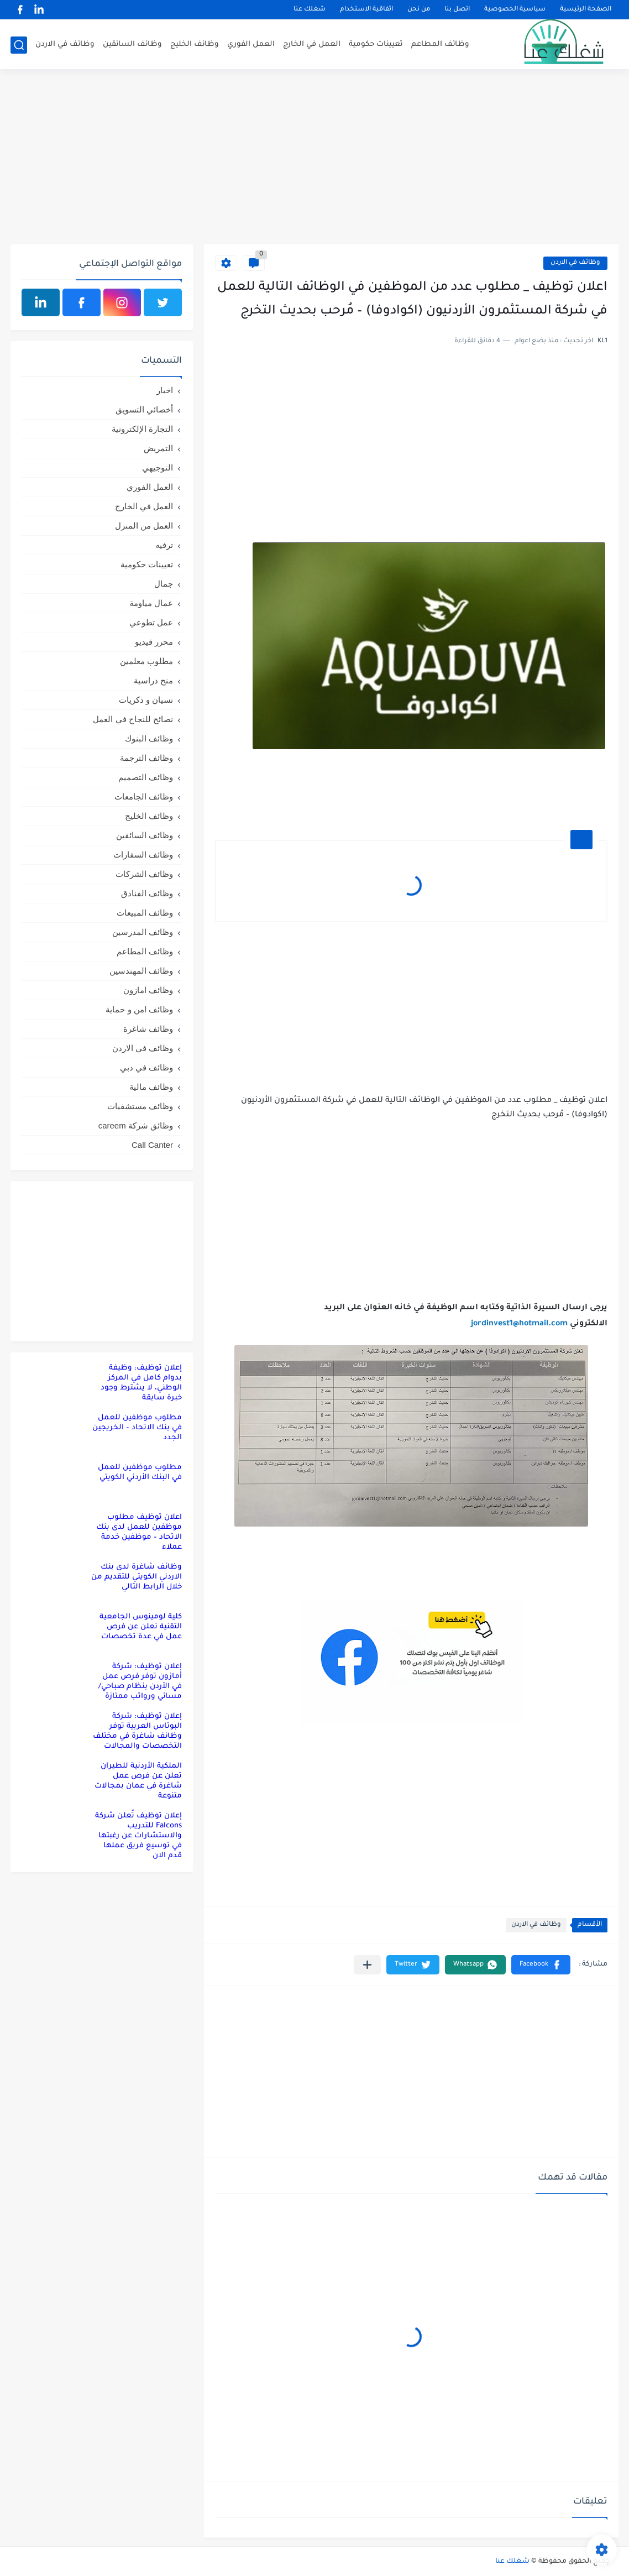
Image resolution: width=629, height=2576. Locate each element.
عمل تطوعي (151, 622)
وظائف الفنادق (147, 893)
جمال (163, 583)
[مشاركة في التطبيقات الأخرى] (367, 1964)
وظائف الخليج (194, 44)
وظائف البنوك (149, 738)
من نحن (418, 9)
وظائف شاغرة (148, 1028)
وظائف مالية (151, 1086)
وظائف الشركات (144, 874)
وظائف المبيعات (145, 912)
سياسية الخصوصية (515, 9)
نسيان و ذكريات (146, 699)
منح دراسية (153, 680)
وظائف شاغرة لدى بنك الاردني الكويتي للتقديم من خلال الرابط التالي (136, 1577)
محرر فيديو (154, 641)
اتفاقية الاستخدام (366, 9)
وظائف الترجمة (146, 757)
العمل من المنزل (144, 525)
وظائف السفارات (143, 854)
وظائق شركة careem (135, 1125)
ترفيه (164, 545)
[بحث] (19, 45)
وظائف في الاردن (65, 44)
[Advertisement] (314, 158)
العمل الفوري (251, 44)
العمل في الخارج (311, 44)
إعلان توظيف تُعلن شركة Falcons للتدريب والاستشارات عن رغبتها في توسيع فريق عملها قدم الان (138, 1836)
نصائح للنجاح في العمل (133, 719)
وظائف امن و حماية (139, 1009)
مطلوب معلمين (146, 661)
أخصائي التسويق (144, 409)
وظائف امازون (148, 990)
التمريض (158, 448)
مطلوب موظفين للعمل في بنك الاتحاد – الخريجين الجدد (137, 1428)
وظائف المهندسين (141, 970)
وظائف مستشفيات (140, 1106)
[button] (540, 1964)
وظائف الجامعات (143, 796)
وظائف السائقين (132, 44)
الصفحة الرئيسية (585, 9)
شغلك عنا (309, 9)
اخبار (164, 390)
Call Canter (152, 1144)
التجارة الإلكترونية (142, 428)
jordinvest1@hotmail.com (519, 1324)
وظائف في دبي (146, 1067)
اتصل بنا (457, 9)
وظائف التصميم (145, 777)
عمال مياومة (151, 603)
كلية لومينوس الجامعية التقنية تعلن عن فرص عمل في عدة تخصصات (140, 1627)
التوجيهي (157, 467)
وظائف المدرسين (142, 932)
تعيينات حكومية (376, 44)
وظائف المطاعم (440, 44)
